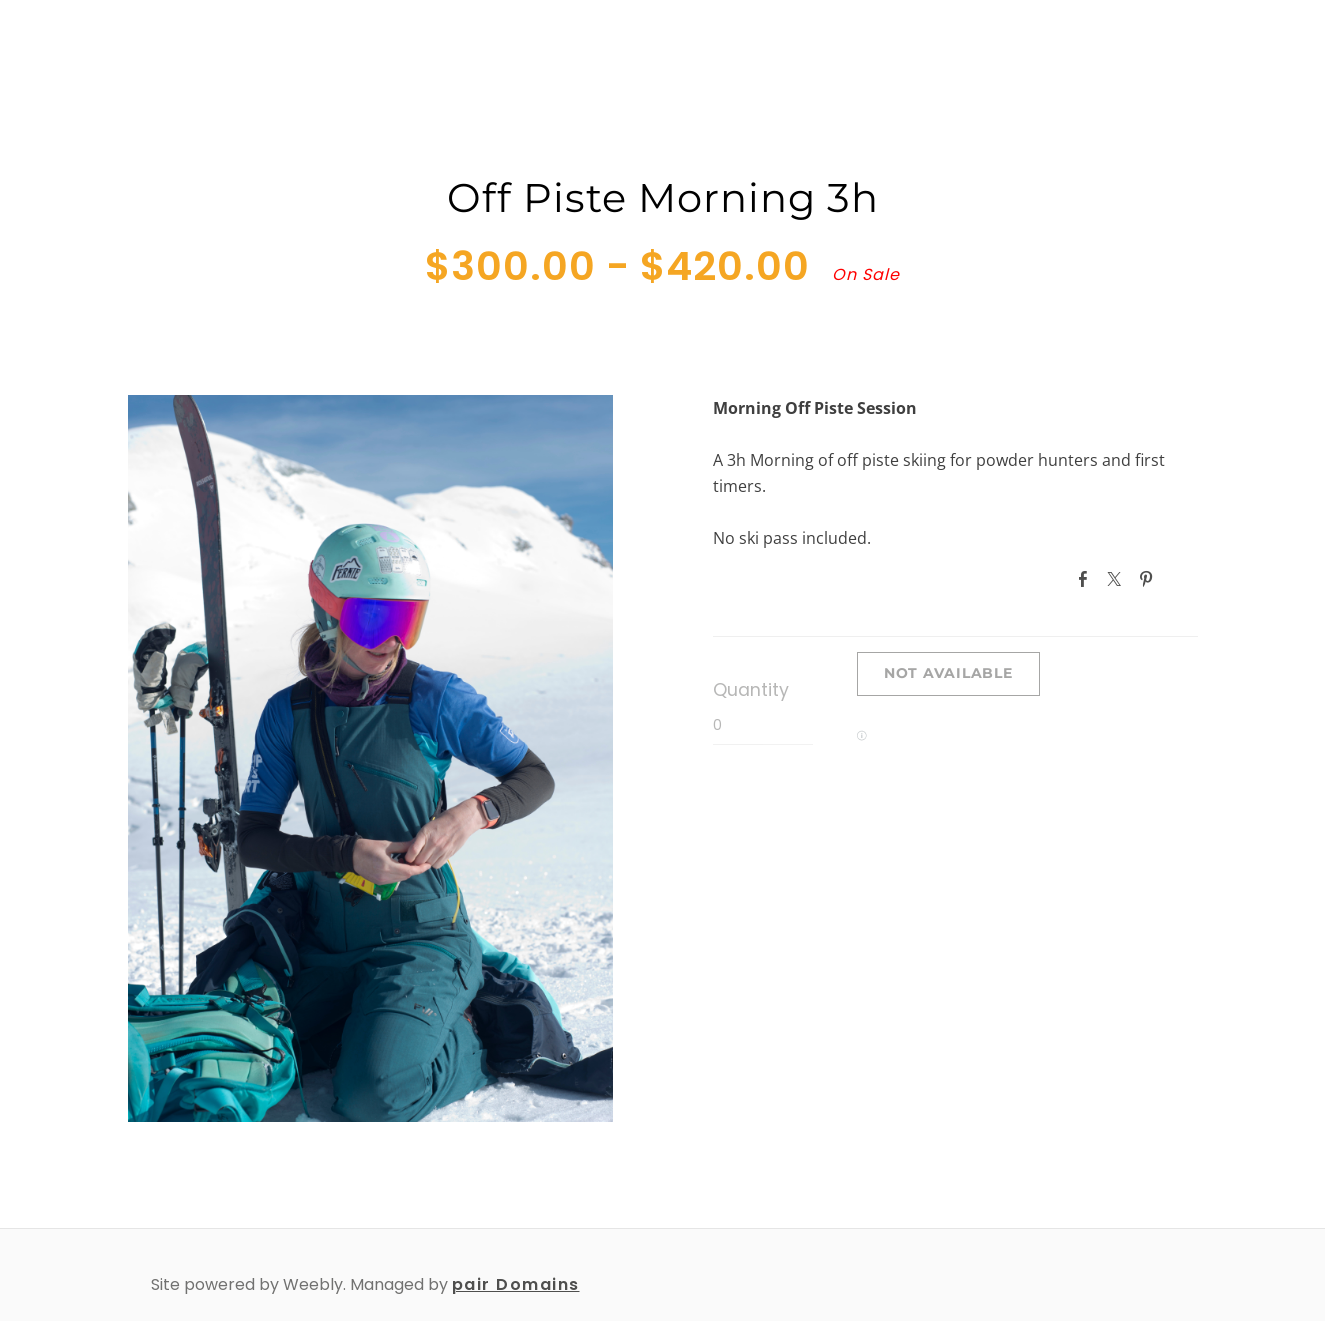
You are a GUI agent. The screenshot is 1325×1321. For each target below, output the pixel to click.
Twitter (1118, 579)
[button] (949, 674)
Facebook (1087, 579)
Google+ (1182, 578)
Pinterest (1150, 579)
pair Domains (516, 1284)
